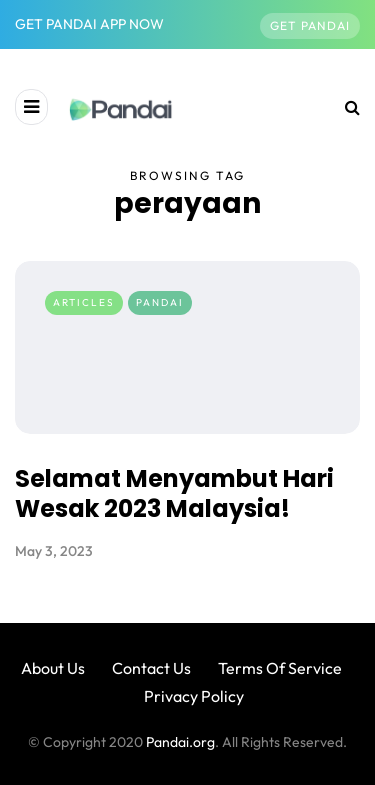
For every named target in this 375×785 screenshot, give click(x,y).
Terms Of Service (280, 668)
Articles (84, 302)
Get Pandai (310, 25)
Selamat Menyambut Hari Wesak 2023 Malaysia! (174, 493)
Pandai (160, 302)
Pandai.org (180, 742)
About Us (53, 668)
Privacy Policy (194, 696)
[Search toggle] (345, 107)
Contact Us (151, 668)
